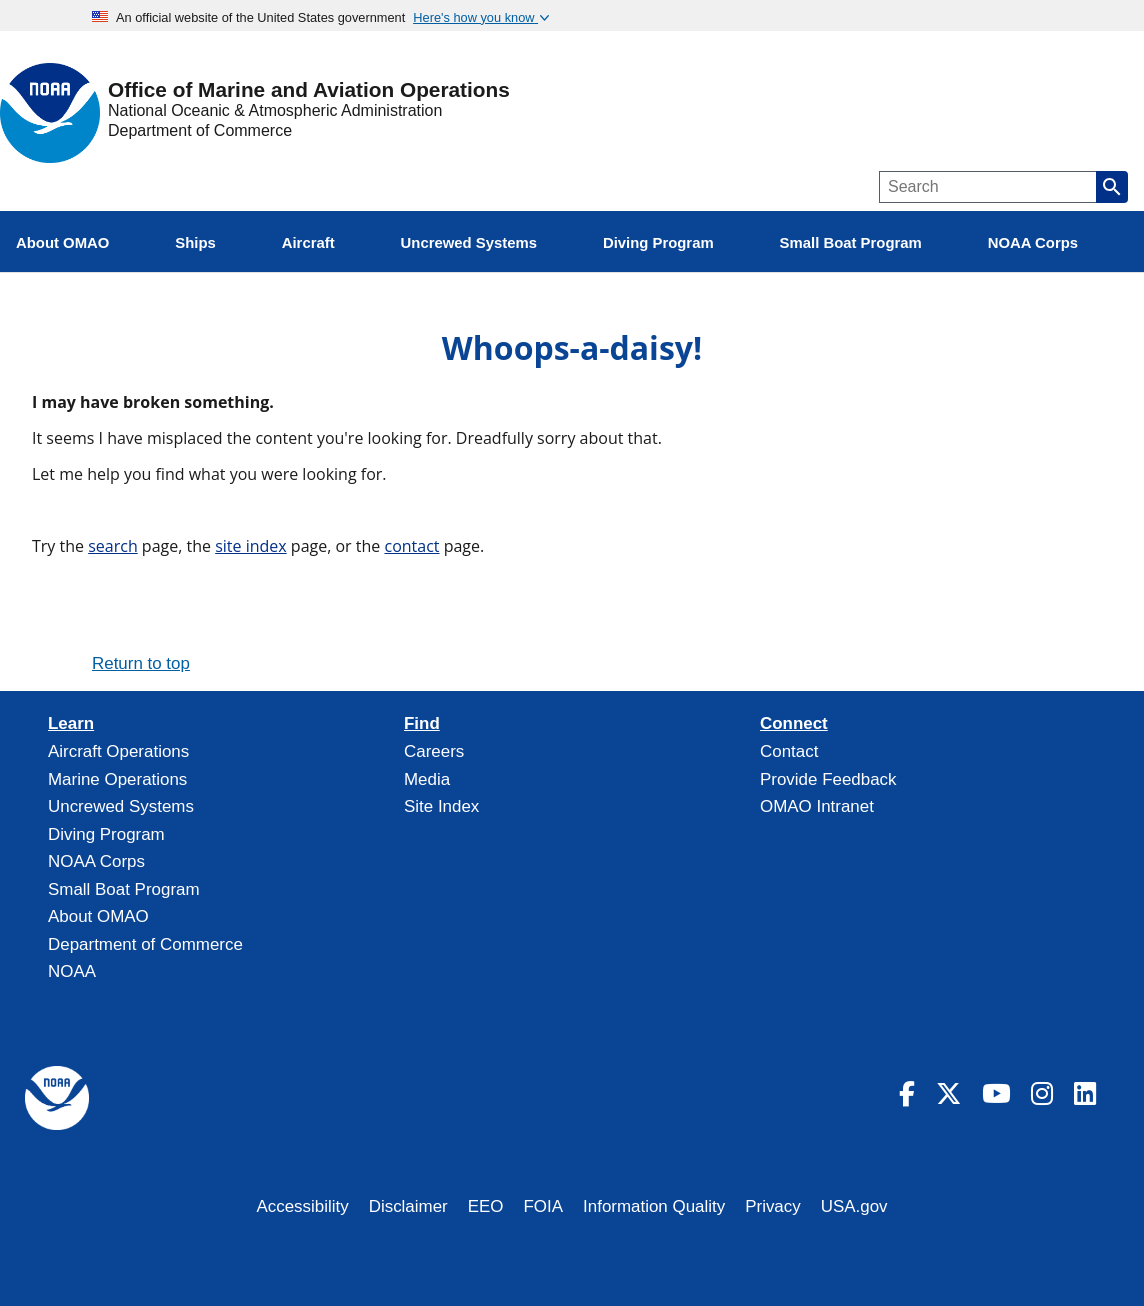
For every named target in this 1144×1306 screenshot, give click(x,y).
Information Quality (654, 1206)
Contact (789, 751)
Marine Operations (117, 779)
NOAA (72, 971)
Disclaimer (408, 1206)
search (113, 546)
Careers (434, 751)
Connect (794, 724)
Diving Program (106, 834)
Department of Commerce (200, 130)
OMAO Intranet (817, 806)
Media (427, 779)
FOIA (544, 1206)
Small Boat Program (124, 889)
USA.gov (854, 1206)
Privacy (773, 1206)
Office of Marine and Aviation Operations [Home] (309, 90)
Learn (71, 724)
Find (422, 724)
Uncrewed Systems (121, 806)
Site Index (441, 806)
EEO (486, 1206)
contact (411, 546)
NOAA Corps (96, 861)
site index (251, 546)
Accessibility (302, 1206)
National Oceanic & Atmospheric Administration (275, 110)
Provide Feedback (828, 779)
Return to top (141, 663)
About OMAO (98, 916)
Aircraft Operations (118, 751)
